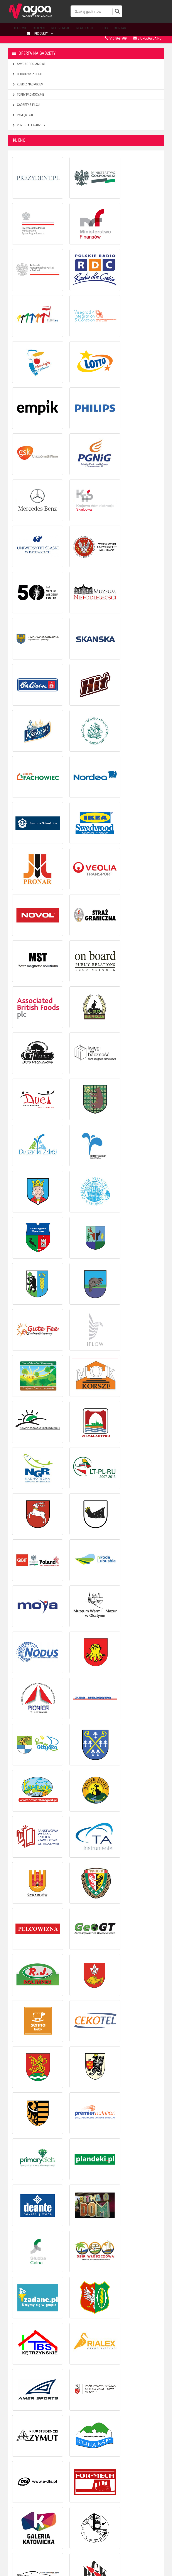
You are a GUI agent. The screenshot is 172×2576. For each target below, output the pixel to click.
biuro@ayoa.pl (147, 38)
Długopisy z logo (27, 74)
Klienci (39, 28)
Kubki (92, 2504)
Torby (92, 2511)
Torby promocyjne (28, 95)
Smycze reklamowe (29, 64)
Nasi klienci (18, 2504)
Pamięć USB (22, 115)
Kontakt (121, 28)
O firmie (20, 28)
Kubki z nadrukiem (27, 84)
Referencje (60, 28)
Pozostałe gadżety (28, 125)
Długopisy (95, 2497)
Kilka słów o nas (21, 2491)
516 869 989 (116, 38)
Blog (104, 28)
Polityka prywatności (63, 2491)
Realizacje (85, 28)
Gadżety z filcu (26, 105)
